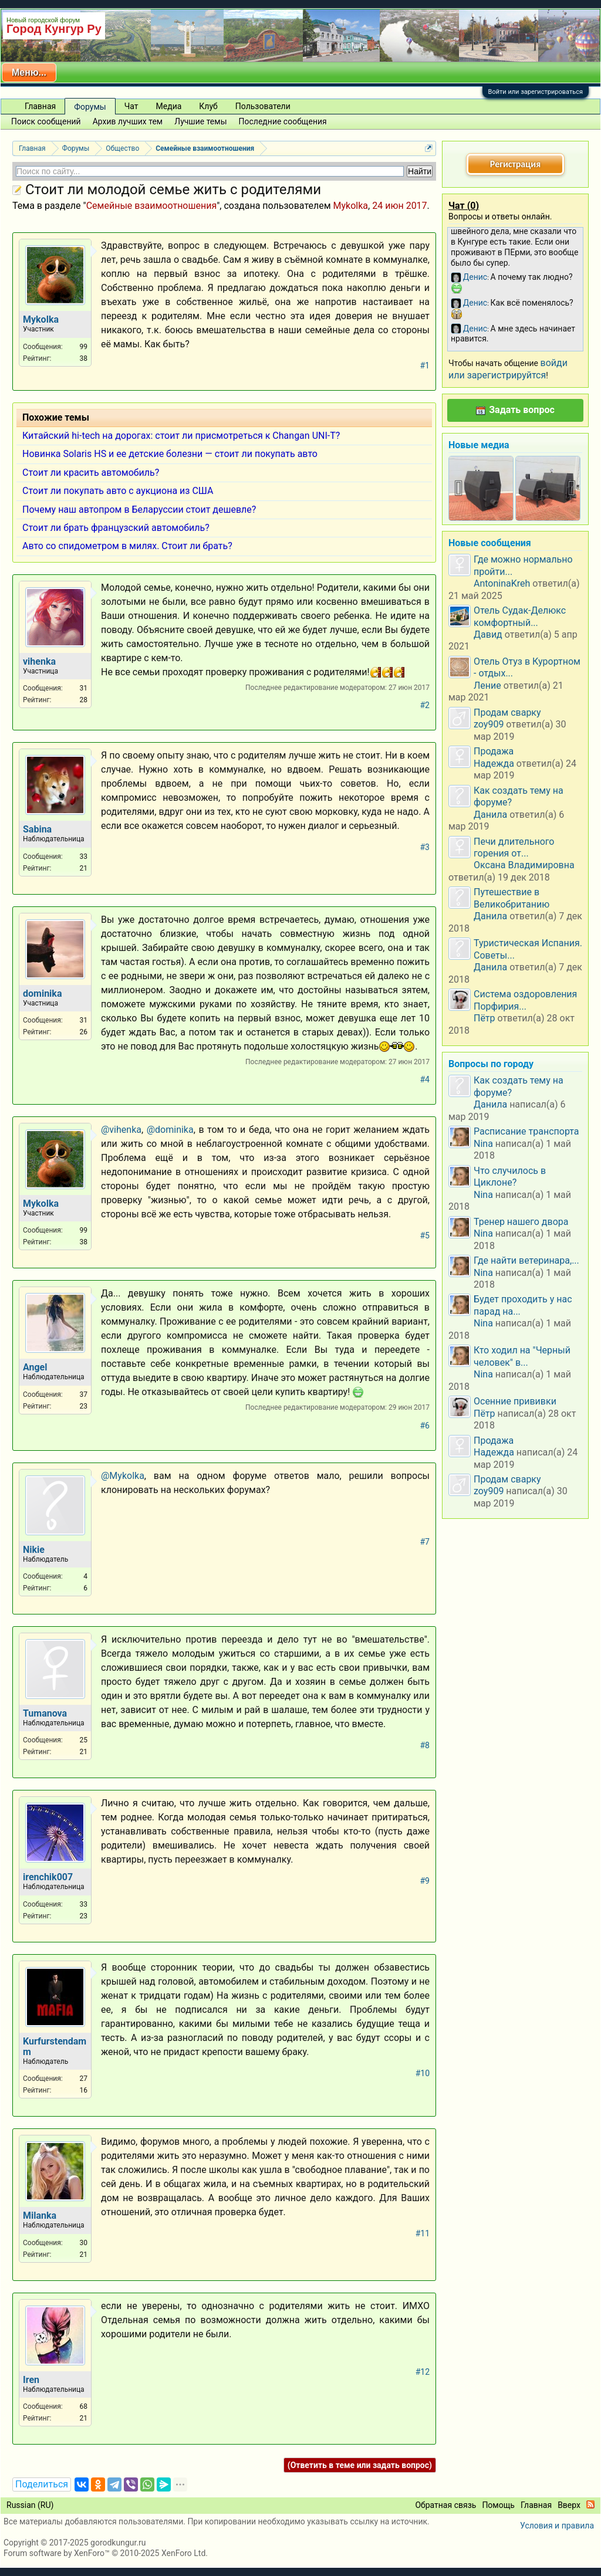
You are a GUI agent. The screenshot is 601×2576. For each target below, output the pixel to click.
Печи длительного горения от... (514, 847)
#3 (425, 847)
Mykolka (350, 205)
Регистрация (515, 164)
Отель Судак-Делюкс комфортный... (520, 616)
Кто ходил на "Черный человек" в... (522, 1356)
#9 (425, 1881)
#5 (425, 1235)
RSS (590, 2504)
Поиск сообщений (46, 121)
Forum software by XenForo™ (106, 2553)
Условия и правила (557, 2525)
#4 (425, 1079)
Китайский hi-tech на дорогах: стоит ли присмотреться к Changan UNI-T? (181, 435)
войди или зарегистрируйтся (508, 368)
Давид (488, 634)
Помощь (498, 2505)
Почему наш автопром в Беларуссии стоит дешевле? (139, 509)
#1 (425, 365)
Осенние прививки (515, 1401)
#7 (425, 1541)
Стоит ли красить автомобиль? (90, 472)
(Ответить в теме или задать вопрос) (360, 2465)
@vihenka (121, 1129)
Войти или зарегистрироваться (535, 92)
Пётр (484, 1018)
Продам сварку (507, 712)
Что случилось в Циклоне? (510, 1176)
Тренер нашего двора (521, 1221)
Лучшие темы (200, 121)
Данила (490, 814)
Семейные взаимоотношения (151, 205)
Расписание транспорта (526, 1131)
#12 (423, 2372)
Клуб (208, 106)
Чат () (463, 205)
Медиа (169, 106)
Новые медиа (478, 445)
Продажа (494, 751)
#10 (423, 2073)
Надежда (494, 763)
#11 (423, 2233)
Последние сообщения (283, 121)
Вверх (569, 2505)
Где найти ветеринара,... (526, 1260)
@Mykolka (122, 1475)
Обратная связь (445, 2505)
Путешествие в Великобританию (511, 897)
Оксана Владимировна (524, 865)
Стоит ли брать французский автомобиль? (116, 527)
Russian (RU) (29, 2505)
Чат (131, 106)
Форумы (90, 106)
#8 (425, 1745)
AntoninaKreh (502, 583)
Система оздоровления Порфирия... (525, 1000)
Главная (40, 106)
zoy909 (489, 724)
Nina (483, 1143)
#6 (425, 1425)
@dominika (170, 1129)
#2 (425, 705)
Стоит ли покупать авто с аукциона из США (117, 490)
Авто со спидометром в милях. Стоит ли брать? (127, 545)
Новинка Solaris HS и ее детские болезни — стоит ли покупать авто (170, 453)
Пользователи (263, 106)
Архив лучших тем (128, 121)
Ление (487, 685)
